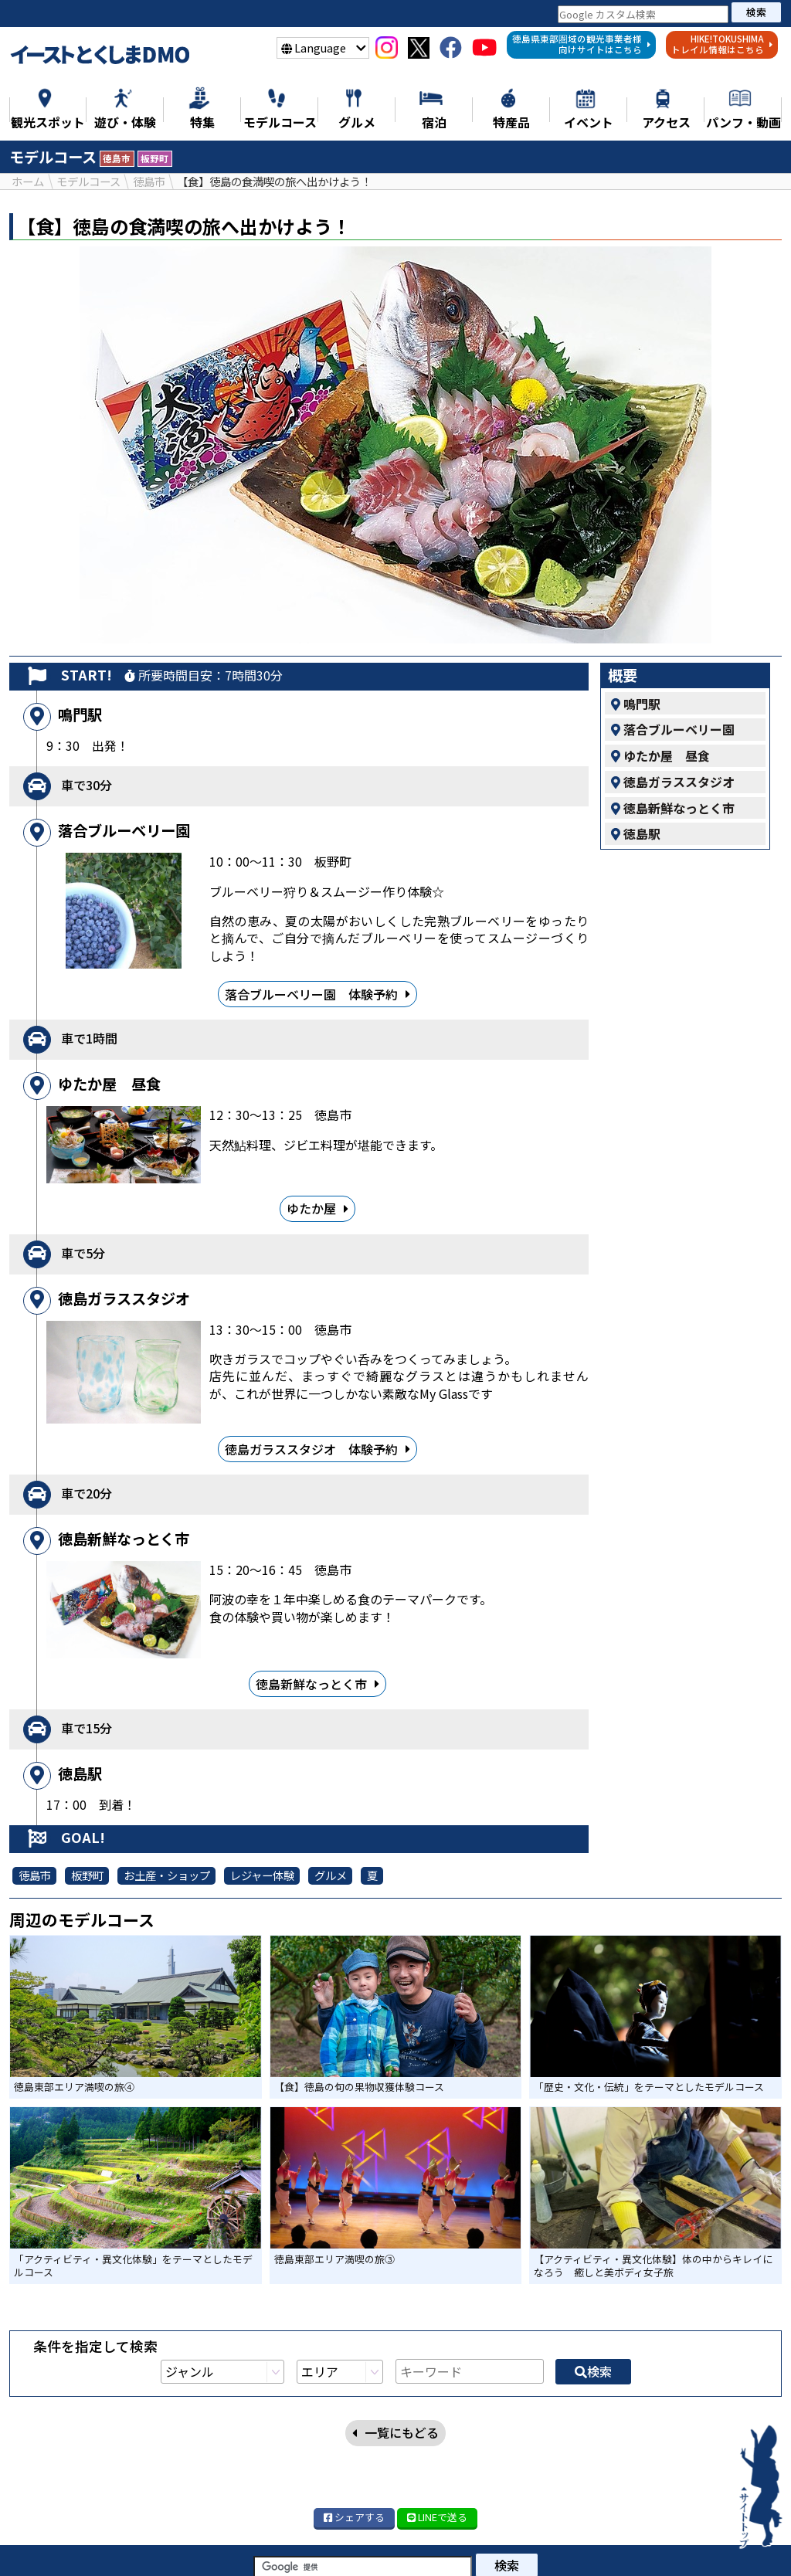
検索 (756, 12)
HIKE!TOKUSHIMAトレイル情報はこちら (722, 44)
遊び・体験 (305, 2543)
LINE (437, 2439)
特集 (135, 2543)
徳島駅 (635, 833)
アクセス (369, 2560)
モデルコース (399, 2543)
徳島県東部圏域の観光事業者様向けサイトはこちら (581, 44)
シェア (354, 2439)
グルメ (480, 2543)
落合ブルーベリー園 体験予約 (317, 994)
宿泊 (601, 2543)
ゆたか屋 (317, 1208)
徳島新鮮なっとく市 (317, 1683)
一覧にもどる (395, 2223)
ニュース (72, 2543)
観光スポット (210, 2543)
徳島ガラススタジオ (673, 781)
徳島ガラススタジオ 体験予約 (317, 1449)
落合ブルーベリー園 (673, 729)
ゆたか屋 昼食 (660, 755)
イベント (664, 2543)
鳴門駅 (635, 703)
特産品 (544, 2543)
